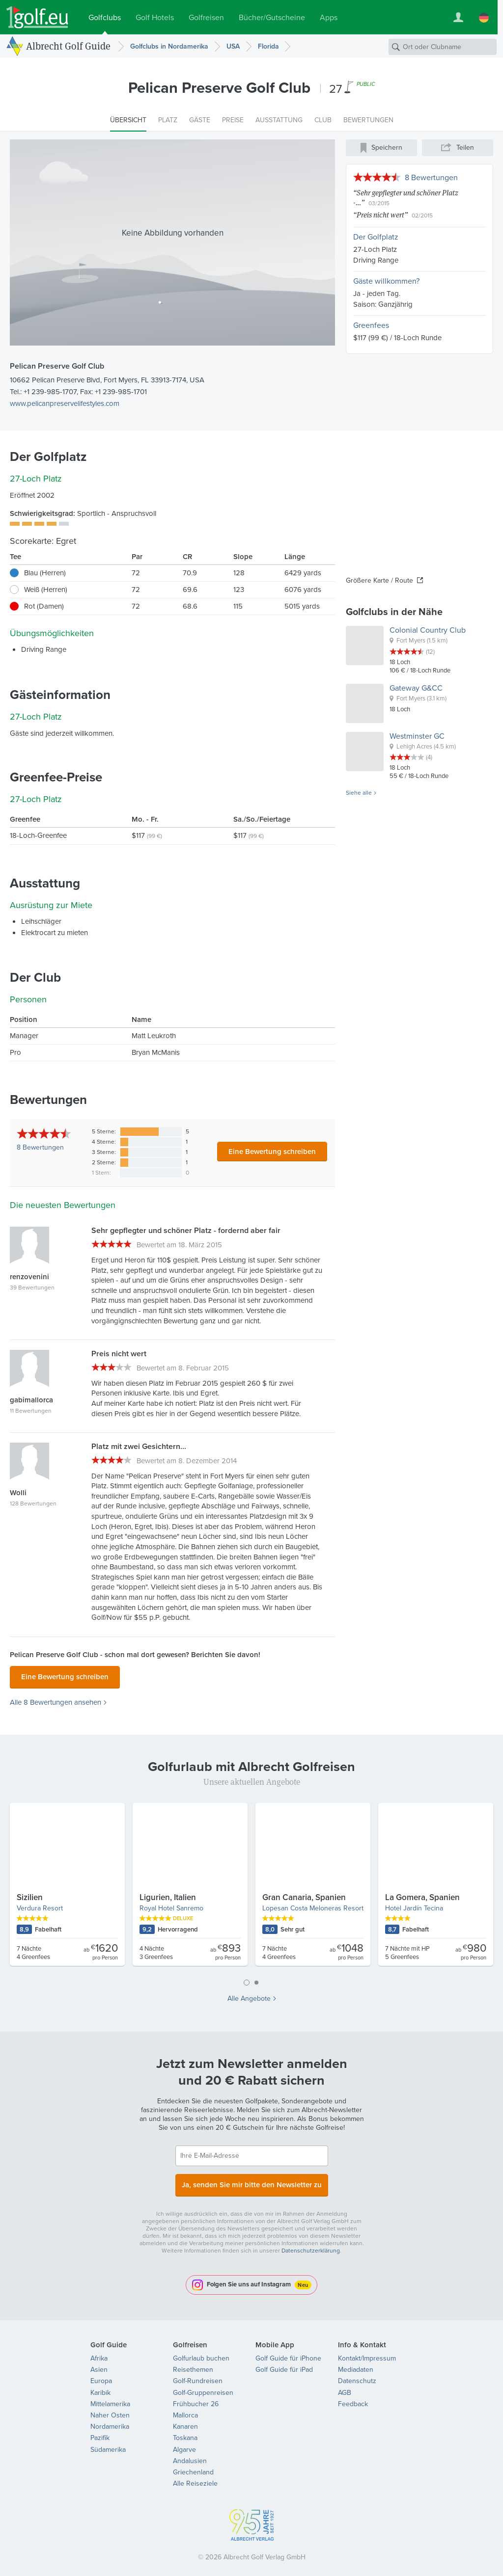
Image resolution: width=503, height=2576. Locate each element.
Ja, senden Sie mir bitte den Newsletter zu (251, 2180)
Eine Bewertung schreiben (272, 1151)
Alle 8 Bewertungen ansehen (55, 1699)
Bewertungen (40, 1147)
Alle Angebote (249, 1995)
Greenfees (371, 325)
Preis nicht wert (380, 214)
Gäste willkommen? (386, 281)
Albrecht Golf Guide (68, 46)
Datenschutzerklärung (310, 2244)
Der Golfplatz (375, 236)
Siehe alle (359, 793)
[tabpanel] (251, 1885)
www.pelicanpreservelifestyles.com (64, 403)
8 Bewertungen (431, 177)
